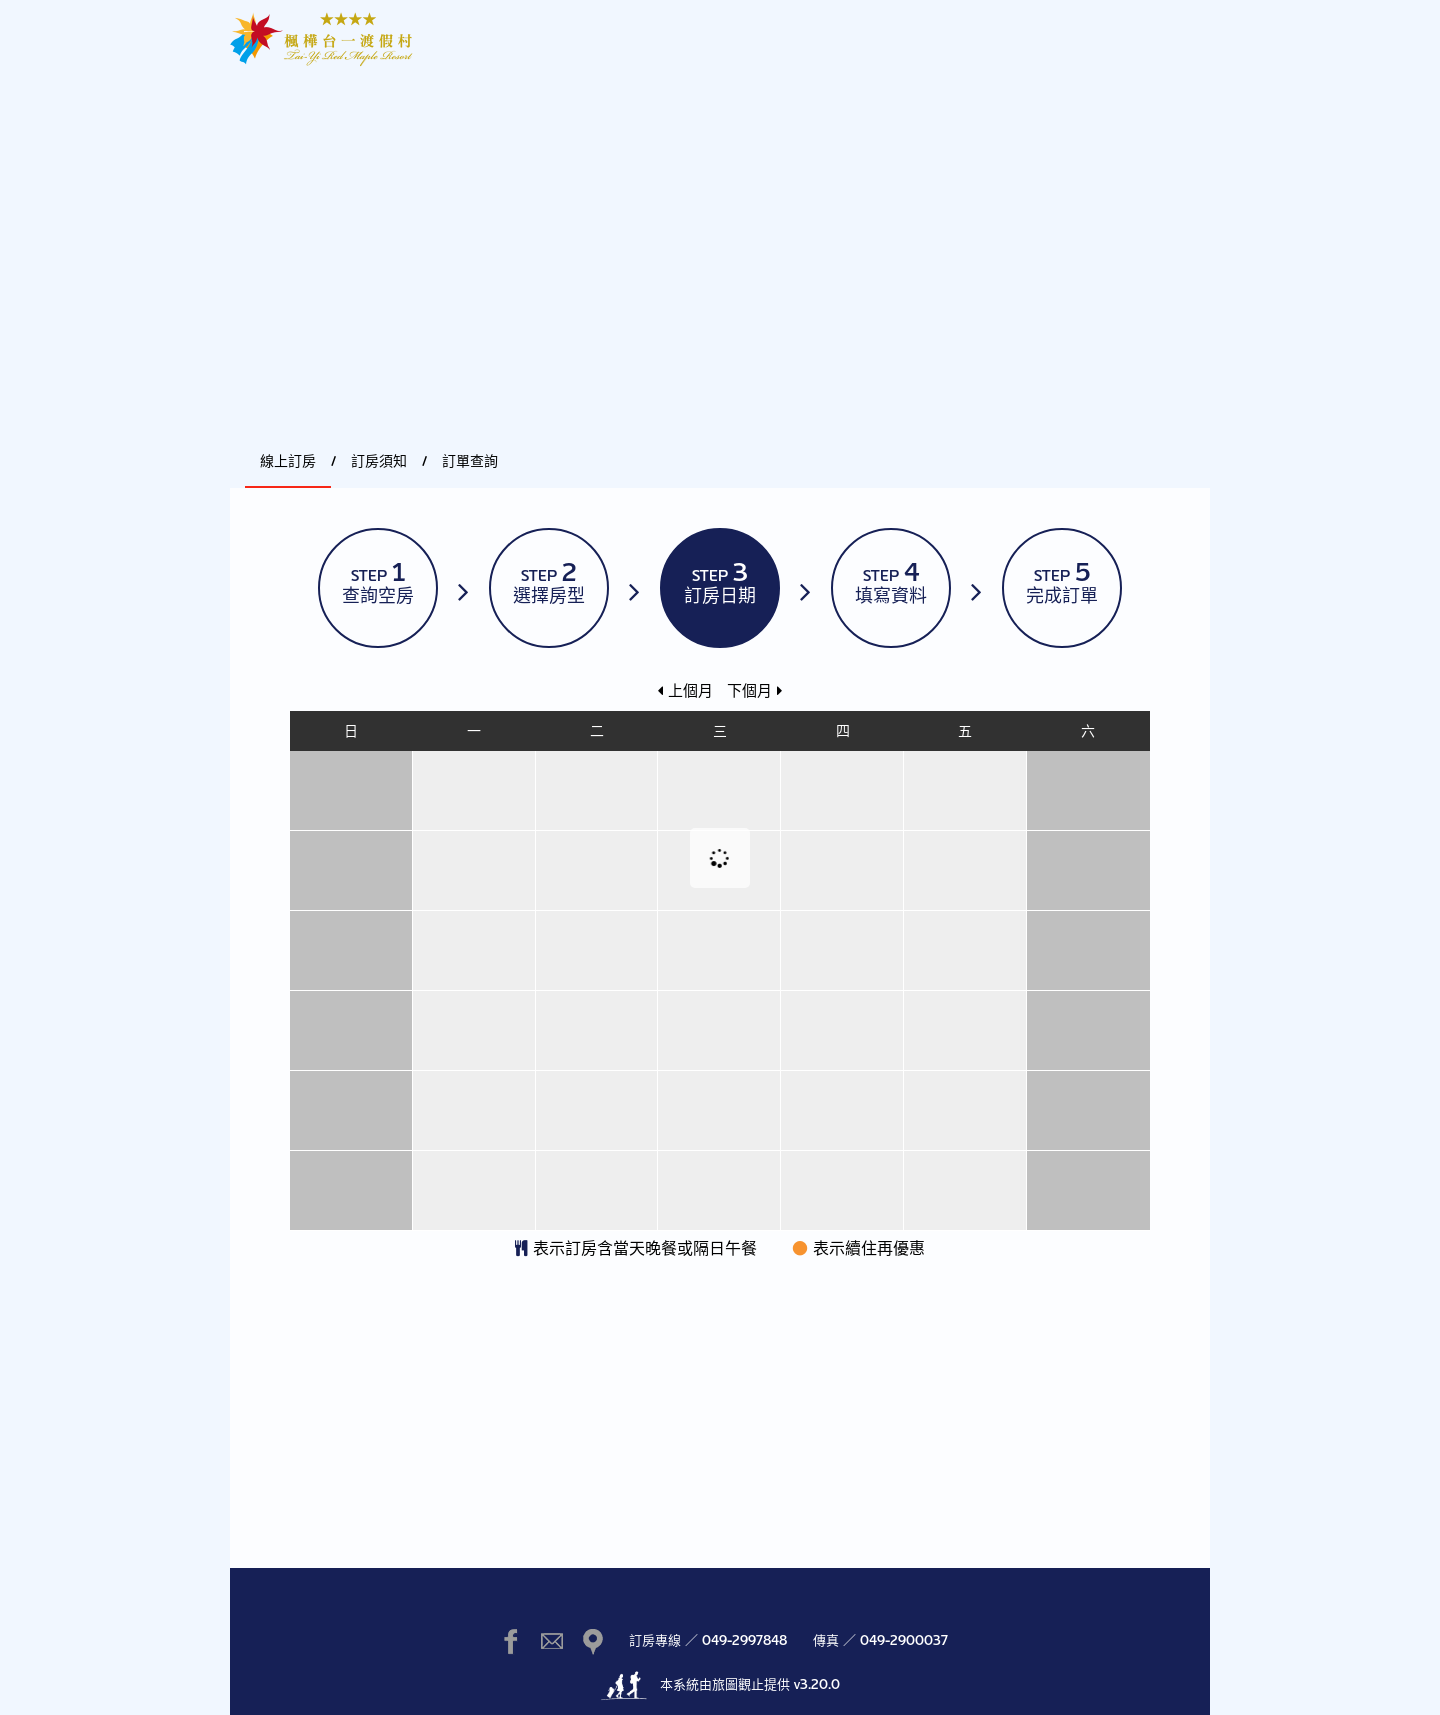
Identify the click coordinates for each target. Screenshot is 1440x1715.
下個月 (754, 691)
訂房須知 (379, 461)
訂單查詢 (470, 461)
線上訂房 (288, 461)
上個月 (685, 691)
